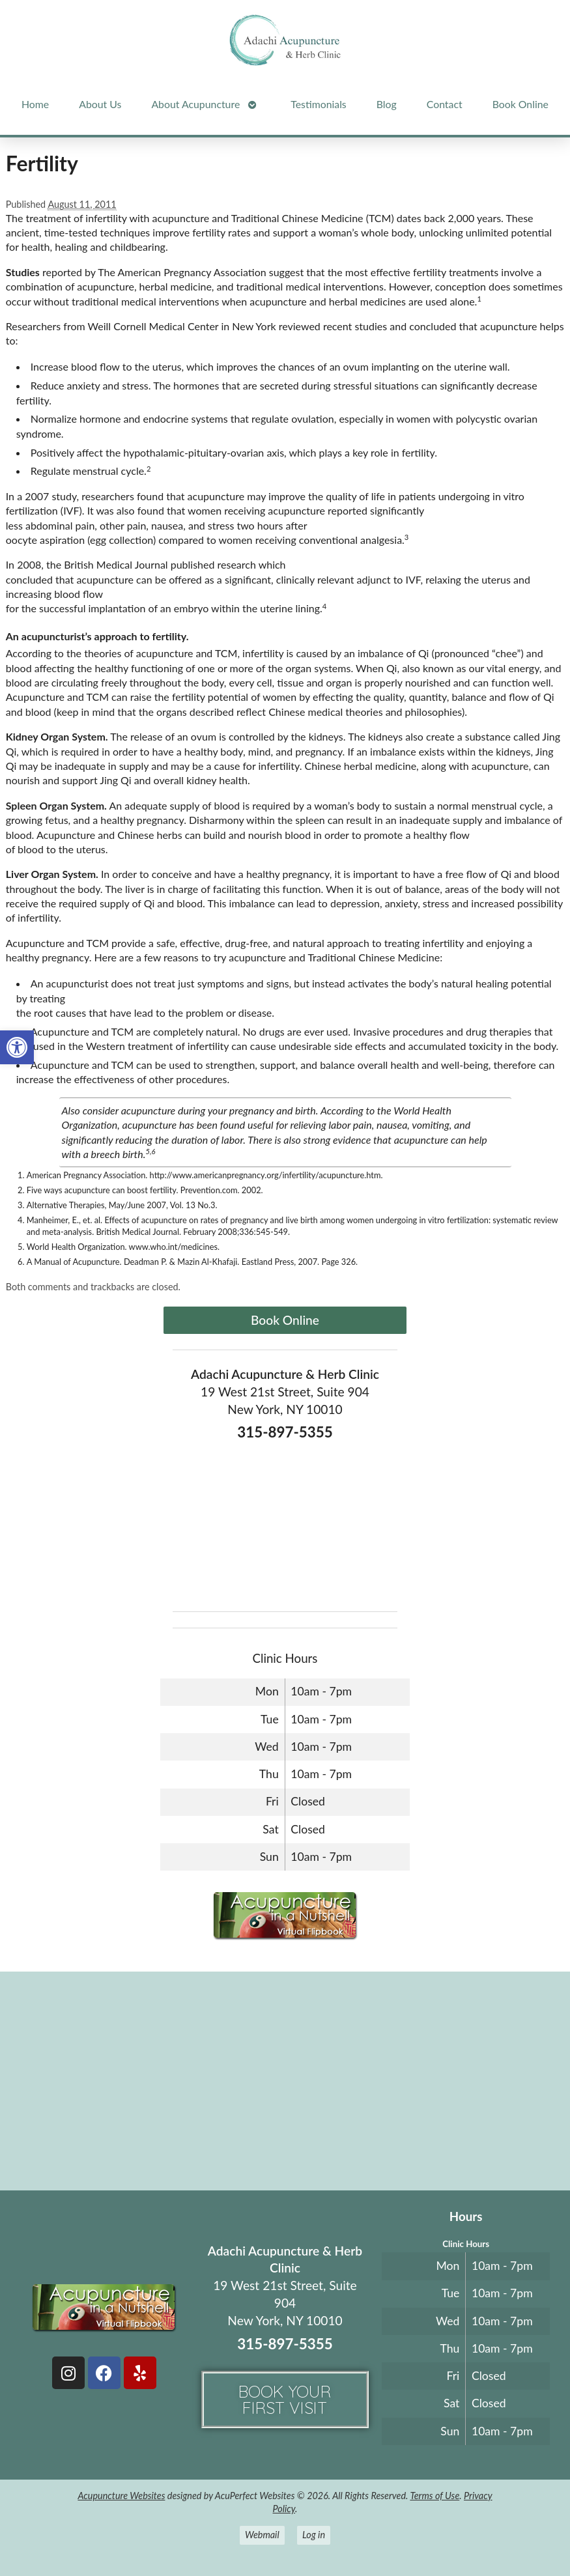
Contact (445, 104)
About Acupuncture (195, 104)
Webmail (262, 2534)
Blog (387, 104)
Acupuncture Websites (121, 2495)
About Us (100, 104)
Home (35, 104)
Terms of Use (434, 2495)
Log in (313, 2534)
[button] (17, 1047)
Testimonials (318, 104)
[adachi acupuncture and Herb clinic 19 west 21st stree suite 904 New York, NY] (285, 2079)
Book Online (520, 104)
